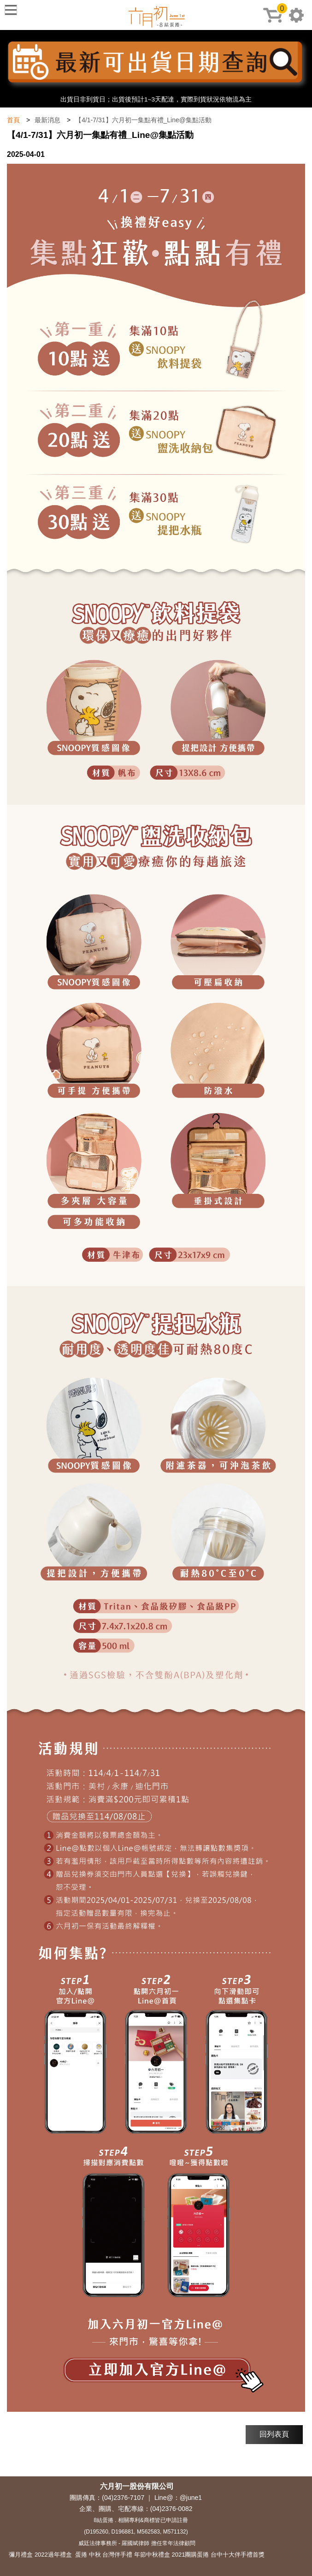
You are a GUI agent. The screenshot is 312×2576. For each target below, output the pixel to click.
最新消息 (47, 120)
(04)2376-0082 (171, 2508)
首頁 (13, 120)
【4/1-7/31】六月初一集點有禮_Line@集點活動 (143, 120)
